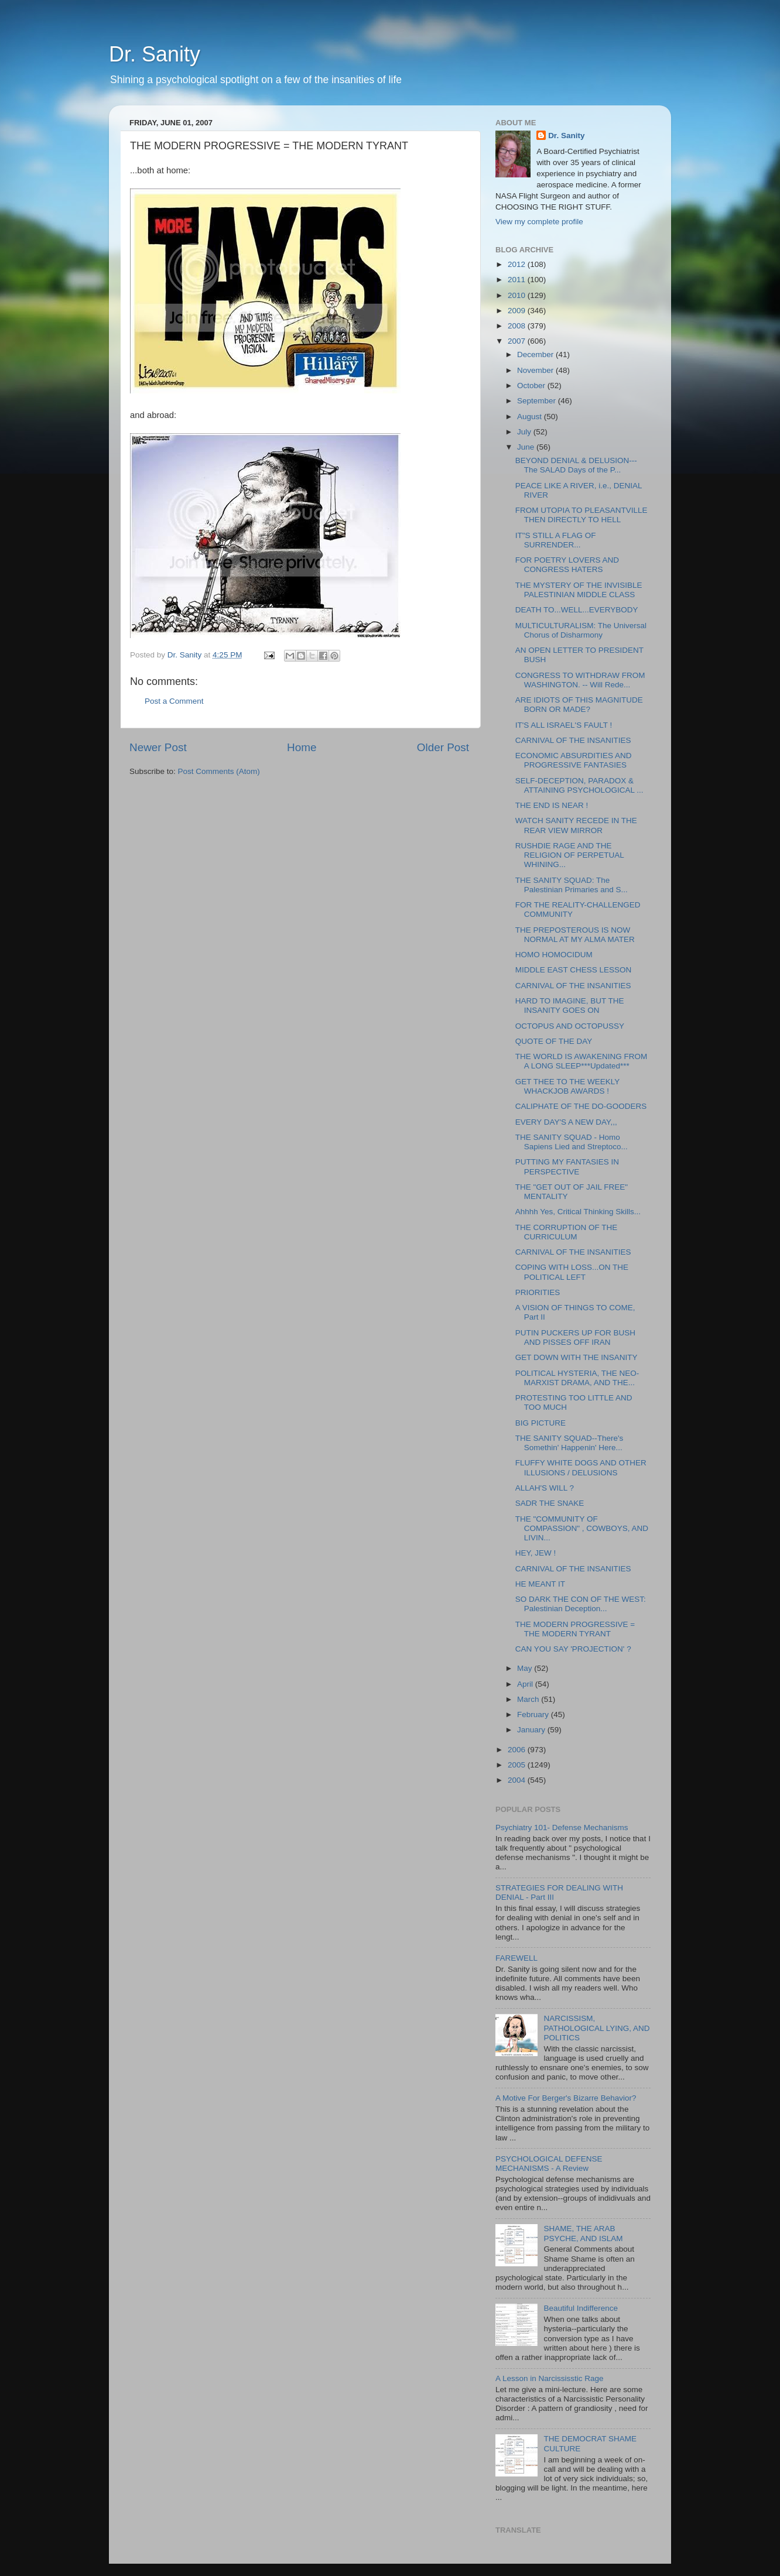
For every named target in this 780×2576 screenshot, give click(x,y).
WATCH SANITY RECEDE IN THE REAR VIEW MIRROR (576, 825)
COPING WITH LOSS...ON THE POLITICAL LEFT (571, 1272)
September (537, 400)
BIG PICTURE (540, 1423)
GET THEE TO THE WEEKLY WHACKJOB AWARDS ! (567, 1086)
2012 (518, 264)
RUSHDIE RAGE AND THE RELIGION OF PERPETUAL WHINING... (569, 855)
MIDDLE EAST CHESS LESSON (573, 969)
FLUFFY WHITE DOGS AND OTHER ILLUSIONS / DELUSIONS (580, 1467)
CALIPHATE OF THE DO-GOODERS (581, 1106)
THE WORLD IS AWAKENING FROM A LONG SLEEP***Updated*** (581, 1061)
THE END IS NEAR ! (552, 805)
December (536, 354)
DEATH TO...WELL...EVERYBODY (576, 609)
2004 (518, 1780)
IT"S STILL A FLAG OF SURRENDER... (555, 540)
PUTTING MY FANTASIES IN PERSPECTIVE (567, 1166)
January (532, 1729)
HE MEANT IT (540, 1584)
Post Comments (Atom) (219, 771)
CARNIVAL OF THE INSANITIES (573, 740)
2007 (518, 341)
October (532, 385)
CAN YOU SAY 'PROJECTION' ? (573, 1649)
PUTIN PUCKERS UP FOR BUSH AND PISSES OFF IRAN (575, 1337)
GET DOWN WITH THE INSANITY (576, 1357)
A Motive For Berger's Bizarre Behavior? (565, 2098)
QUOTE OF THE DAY (554, 1041)
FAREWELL (516, 1958)
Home (301, 747)
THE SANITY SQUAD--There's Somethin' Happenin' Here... (569, 1443)
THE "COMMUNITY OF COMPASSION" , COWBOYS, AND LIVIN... (581, 1528)
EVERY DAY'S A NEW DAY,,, (566, 1122)
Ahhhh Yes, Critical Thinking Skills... (578, 1211)
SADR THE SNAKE (549, 1503)
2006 (518, 1749)
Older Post (443, 747)
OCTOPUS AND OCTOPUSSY (569, 1026)
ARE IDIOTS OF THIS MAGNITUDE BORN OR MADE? (579, 705)
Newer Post (158, 747)
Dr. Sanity (154, 54)
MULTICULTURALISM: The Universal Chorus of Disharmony (580, 630)
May (525, 1668)
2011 (518, 279)
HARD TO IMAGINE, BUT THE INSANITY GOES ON (569, 1005)
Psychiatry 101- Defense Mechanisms (561, 1827)
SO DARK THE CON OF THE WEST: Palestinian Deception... (580, 1604)
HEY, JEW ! (535, 1553)
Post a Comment (174, 701)
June (526, 447)
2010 (518, 295)
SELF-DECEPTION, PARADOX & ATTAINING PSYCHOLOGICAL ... (579, 785)
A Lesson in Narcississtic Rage (549, 2378)
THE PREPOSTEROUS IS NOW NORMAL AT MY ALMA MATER (575, 935)
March (529, 1699)
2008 (518, 325)
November (536, 370)
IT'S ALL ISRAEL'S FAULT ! (563, 725)
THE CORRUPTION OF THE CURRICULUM (566, 1232)
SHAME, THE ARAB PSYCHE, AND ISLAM (582, 2233)
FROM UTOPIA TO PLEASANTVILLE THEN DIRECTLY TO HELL (581, 515)
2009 (518, 310)
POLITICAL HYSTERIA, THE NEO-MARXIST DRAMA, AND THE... (577, 1378)
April (526, 1684)
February (534, 1714)
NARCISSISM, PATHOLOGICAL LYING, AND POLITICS (596, 2027)
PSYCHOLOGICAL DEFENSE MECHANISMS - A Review (549, 2163)
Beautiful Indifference (580, 2308)
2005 (518, 1764)
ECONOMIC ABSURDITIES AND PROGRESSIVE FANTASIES (573, 760)
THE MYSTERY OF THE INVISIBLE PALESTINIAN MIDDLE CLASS (578, 590)
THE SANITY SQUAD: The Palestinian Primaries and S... (571, 885)
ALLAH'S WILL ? (544, 1488)
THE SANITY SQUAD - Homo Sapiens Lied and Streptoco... (571, 1142)
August (530, 416)
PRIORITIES (537, 1292)
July (525, 431)
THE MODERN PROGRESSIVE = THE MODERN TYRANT (575, 1629)
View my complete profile (539, 221)
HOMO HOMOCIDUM (554, 954)
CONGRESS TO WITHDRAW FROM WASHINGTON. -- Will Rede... (580, 680)
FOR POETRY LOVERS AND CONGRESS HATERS (567, 565)
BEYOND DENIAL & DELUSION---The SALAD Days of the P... (576, 465)
